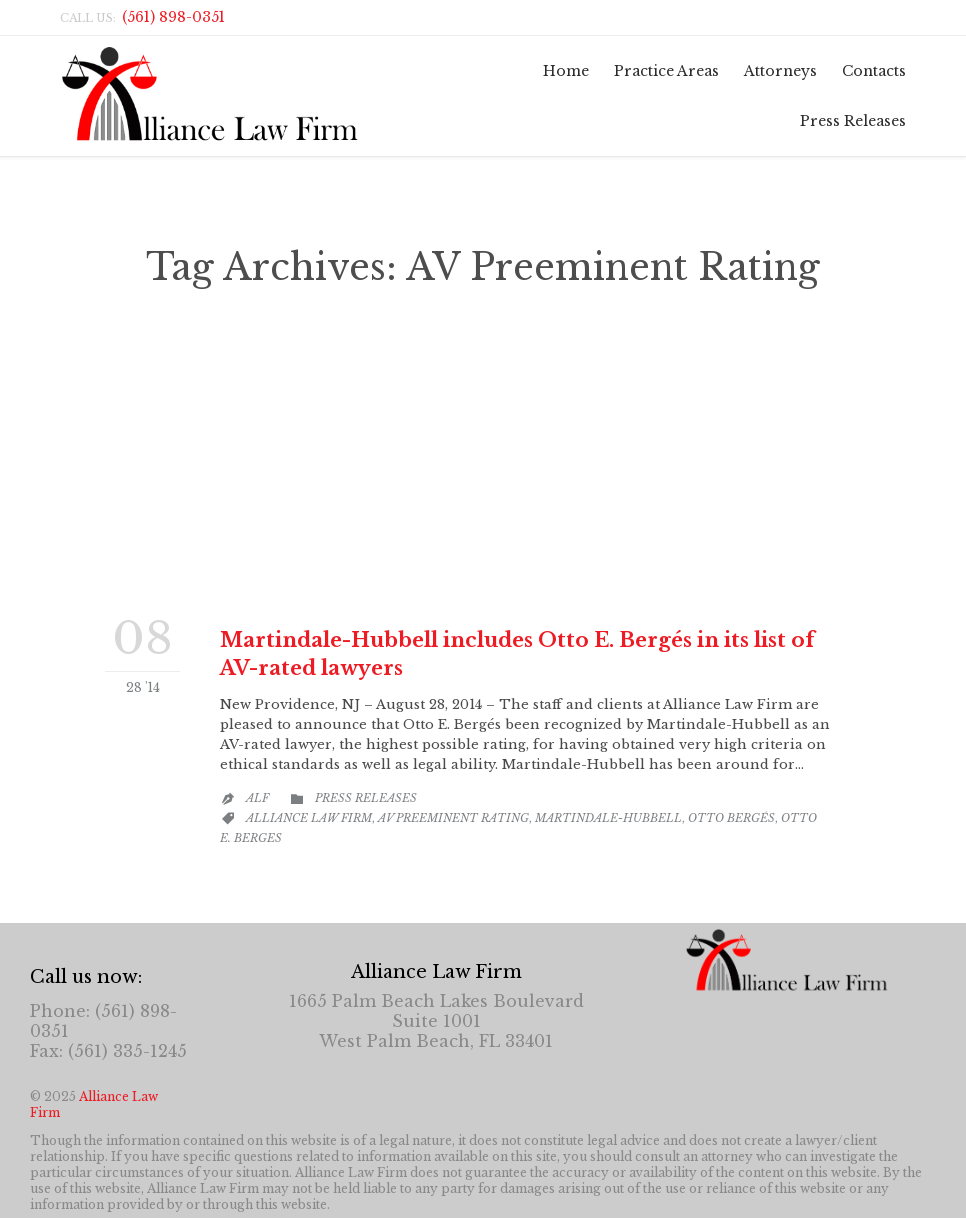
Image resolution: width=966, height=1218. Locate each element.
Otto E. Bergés (436, 459)
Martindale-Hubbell (608, 818)
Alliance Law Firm (309, 818)
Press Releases (366, 798)
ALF (257, 798)
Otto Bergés (731, 818)
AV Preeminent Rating (453, 818)
